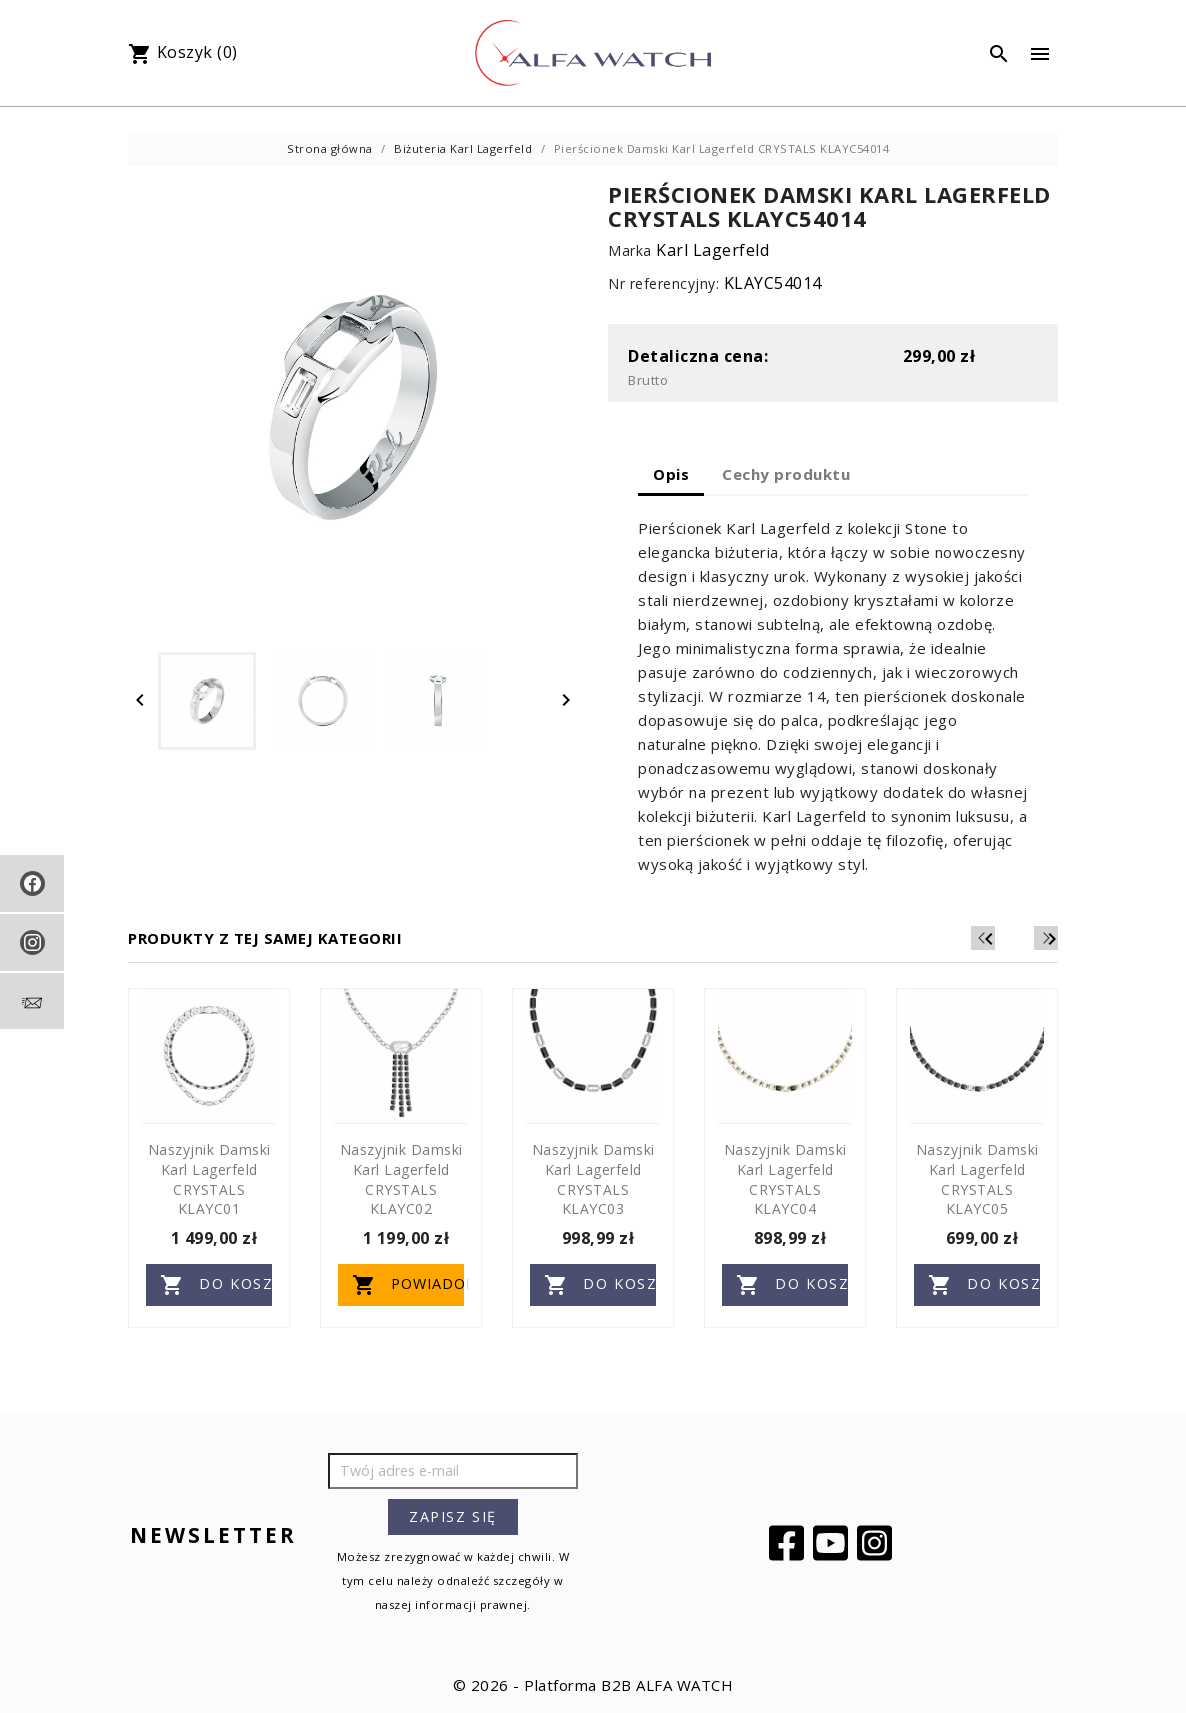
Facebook (789, 1543)
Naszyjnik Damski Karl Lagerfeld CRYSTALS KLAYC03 (593, 1179)
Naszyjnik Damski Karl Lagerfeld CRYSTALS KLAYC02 (401, 1179)
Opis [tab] (671, 474)
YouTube (833, 1543)
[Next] (1046, 938)
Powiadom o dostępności (408, 1285)
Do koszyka (216, 1285)
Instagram (877, 1543)
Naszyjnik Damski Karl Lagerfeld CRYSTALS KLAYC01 (209, 1179)
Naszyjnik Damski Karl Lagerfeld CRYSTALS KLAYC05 (977, 1179)
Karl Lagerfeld (712, 250)
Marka (630, 250)
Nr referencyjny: (663, 283)
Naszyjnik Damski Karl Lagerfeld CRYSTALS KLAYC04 (785, 1179)
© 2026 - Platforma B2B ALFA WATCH (593, 1685)
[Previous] (1016, 938)
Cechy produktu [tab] (786, 474)
